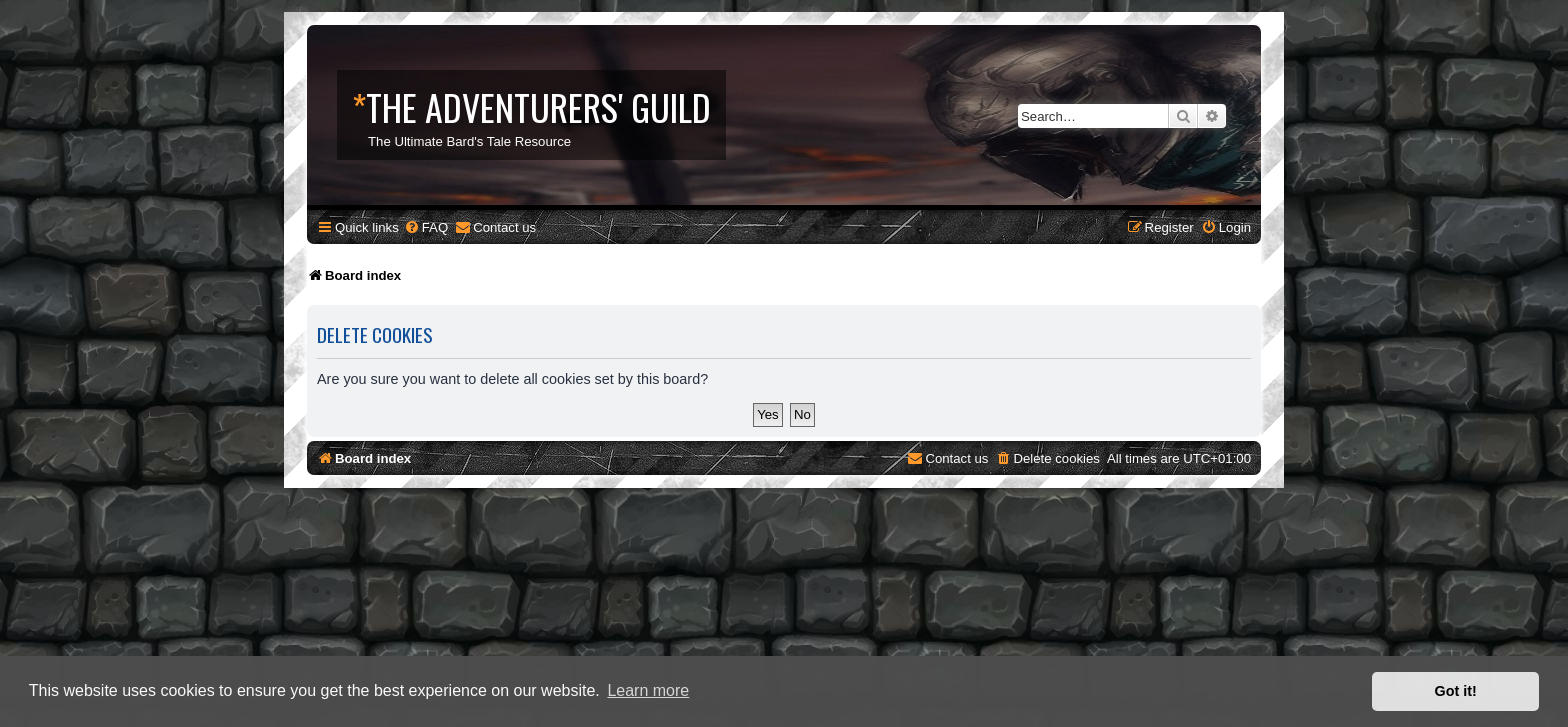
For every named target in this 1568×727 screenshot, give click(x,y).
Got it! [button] (1456, 691)
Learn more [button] (648, 690)
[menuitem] (426, 227)
